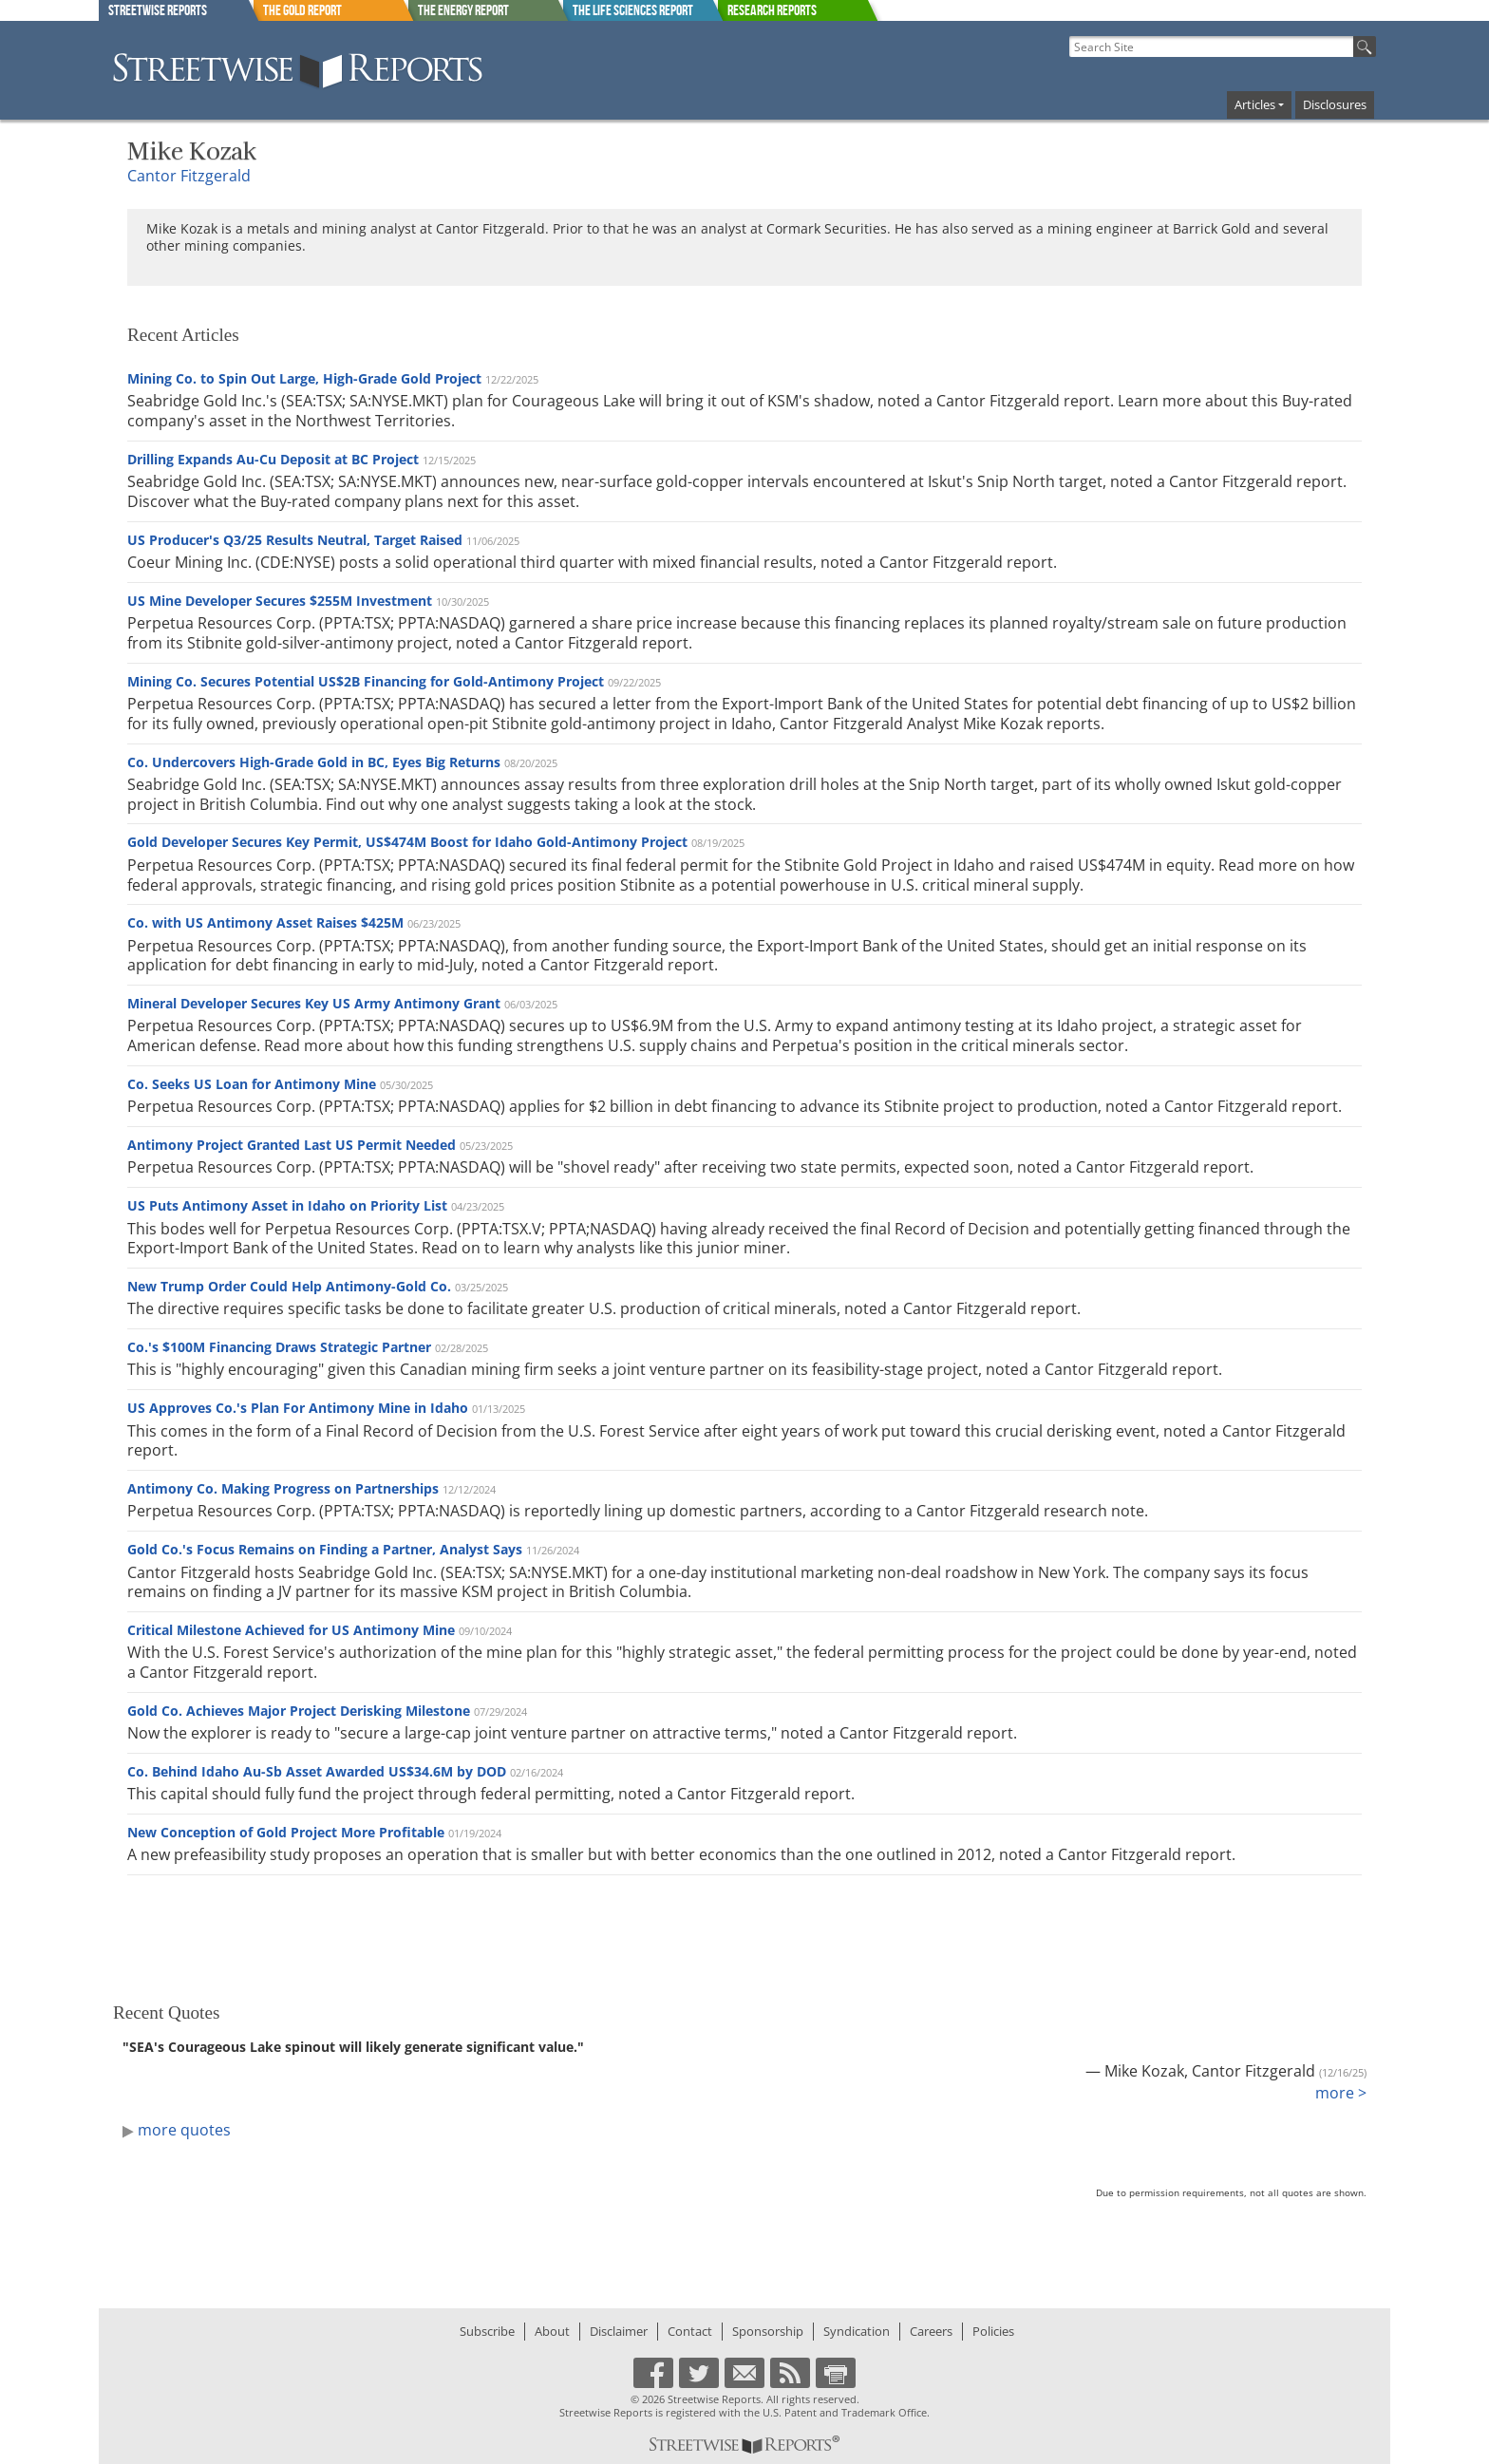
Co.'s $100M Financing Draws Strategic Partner (279, 1347)
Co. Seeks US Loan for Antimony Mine (251, 1084)
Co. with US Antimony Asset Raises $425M (265, 922)
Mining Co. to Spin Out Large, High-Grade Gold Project (304, 378)
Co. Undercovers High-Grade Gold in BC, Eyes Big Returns (313, 762)
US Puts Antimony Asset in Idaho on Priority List (287, 1205)
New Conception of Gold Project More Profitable (285, 1832)
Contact (690, 2331)
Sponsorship (767, 2331)
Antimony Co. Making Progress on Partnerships (283, 1488)
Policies (993, 2331)
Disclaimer (619, 2331)
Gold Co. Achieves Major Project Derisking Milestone (298, 1711)
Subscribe (487, 2331)
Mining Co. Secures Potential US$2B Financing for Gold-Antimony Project (365, 681)
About (552, 2331)
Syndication (856, 2331)
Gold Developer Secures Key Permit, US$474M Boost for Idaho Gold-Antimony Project (407, 842)
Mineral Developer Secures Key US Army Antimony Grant (313, 1003)
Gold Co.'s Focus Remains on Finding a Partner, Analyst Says (324, 1549)
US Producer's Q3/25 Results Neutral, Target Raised (294, 540)
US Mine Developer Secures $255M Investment (279, 601)
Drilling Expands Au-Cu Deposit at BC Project (273, 459)
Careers (931, 2331)
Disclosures (1334, 104)
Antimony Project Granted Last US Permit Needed (291, 1145)
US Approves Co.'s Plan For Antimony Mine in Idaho (297, 1408)
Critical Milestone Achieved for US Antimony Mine (291, 1630)
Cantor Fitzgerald (189, 175)
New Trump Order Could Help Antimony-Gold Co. (289, 1286)
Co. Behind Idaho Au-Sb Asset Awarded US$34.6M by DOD (316, 1771)
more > (1340, 2092)
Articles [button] (1255, 104)
